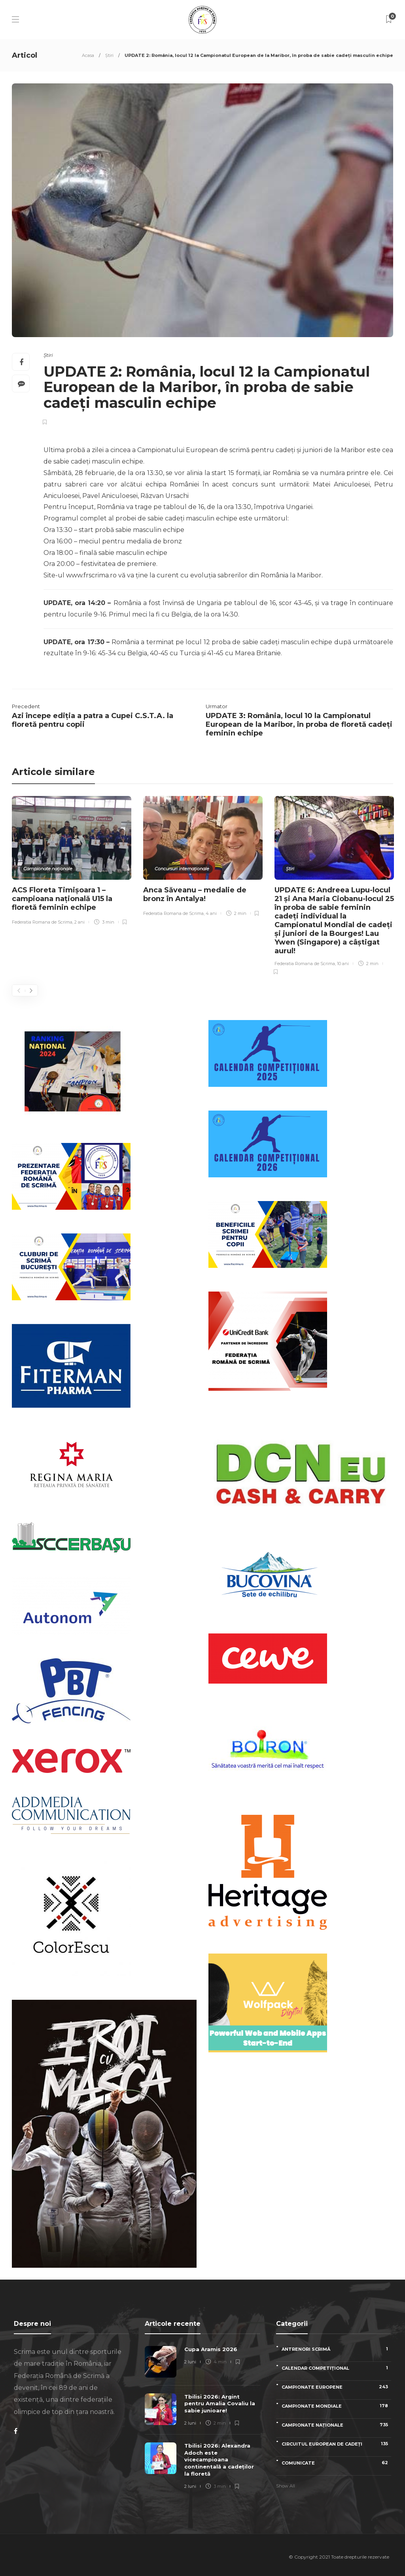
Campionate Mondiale (336, 2406)
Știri (109, 55)
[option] (71, 861)
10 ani (343, 963)
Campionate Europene (336, 2387)
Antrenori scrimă (336, 2349)
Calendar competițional (336, 2368)
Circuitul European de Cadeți (336, 2444)
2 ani (79, 922)
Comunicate (336, 2463)
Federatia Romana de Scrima (42, 922)
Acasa (88, 55)
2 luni (190, 2362)
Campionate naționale (47, 868)
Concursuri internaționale (182, 868)
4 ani (211, 913)
